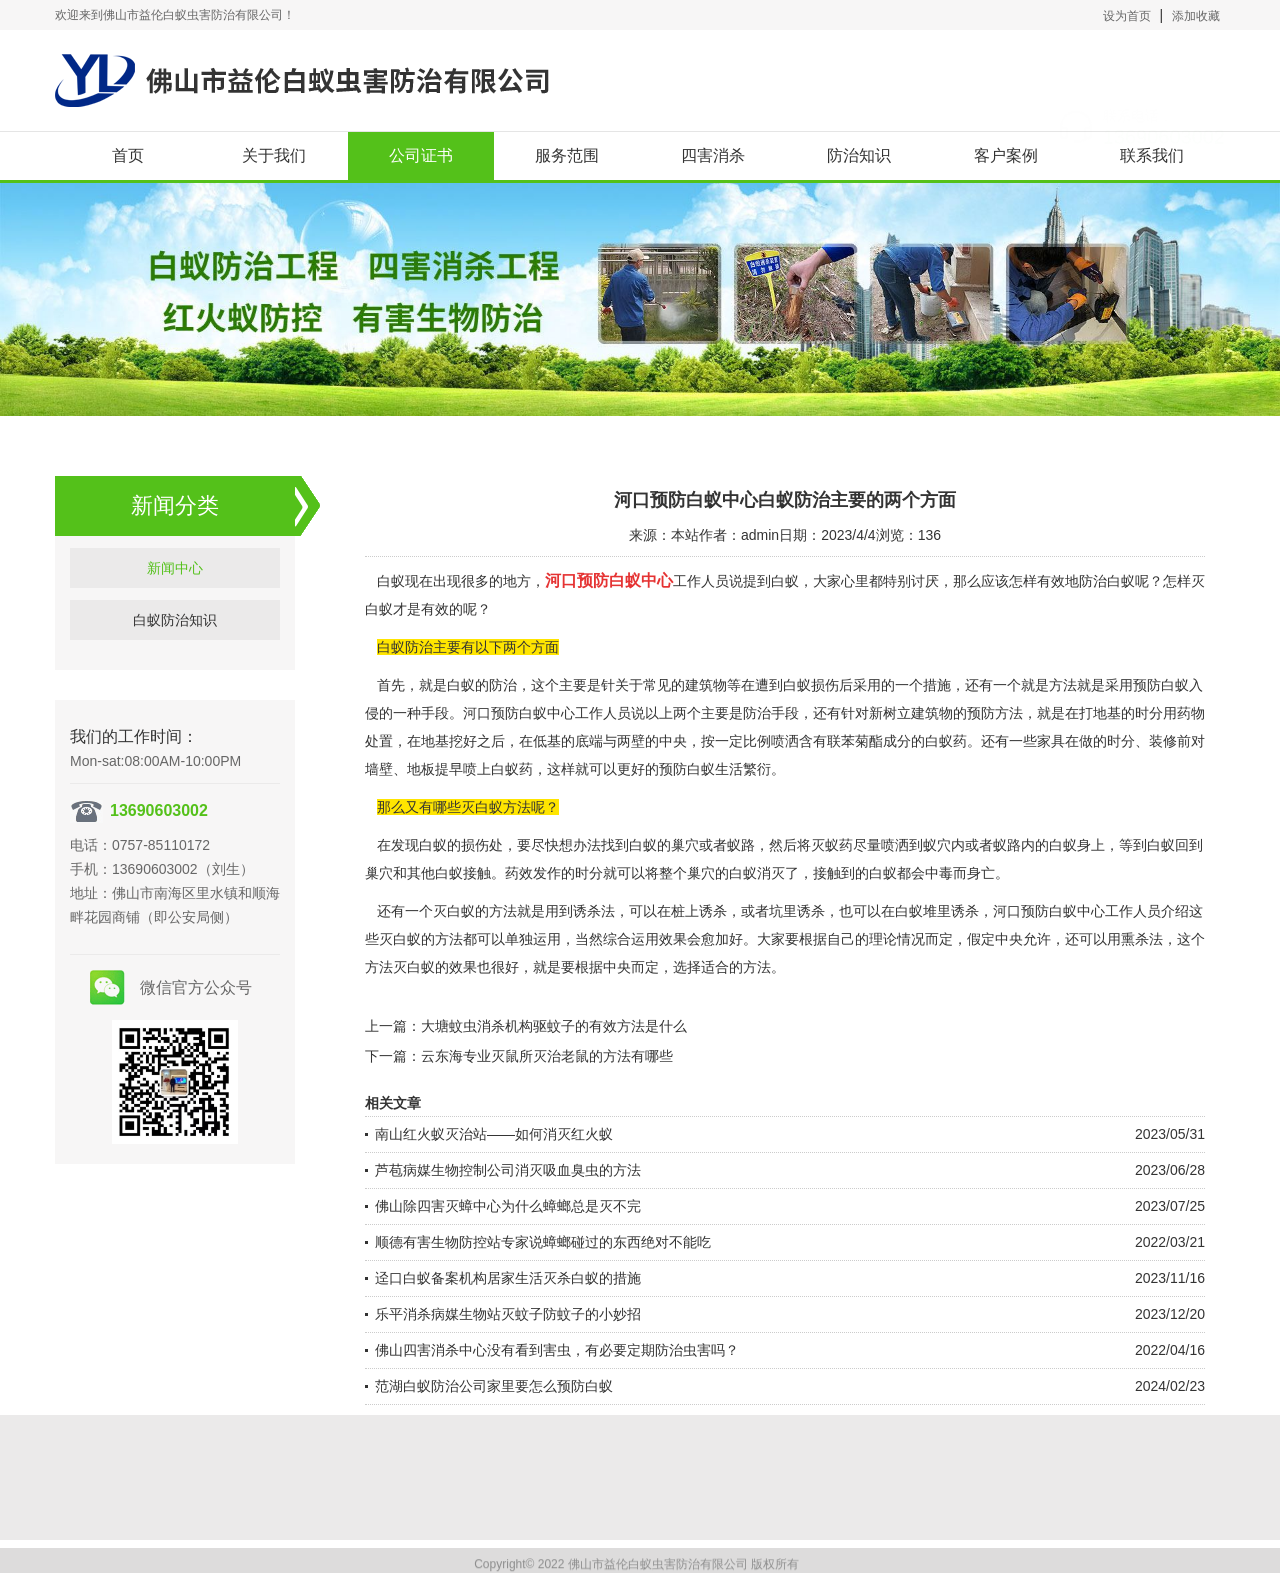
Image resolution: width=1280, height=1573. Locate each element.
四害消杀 (713, 155)
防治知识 (859, 155)
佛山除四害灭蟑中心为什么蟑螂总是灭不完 (508, 1206)
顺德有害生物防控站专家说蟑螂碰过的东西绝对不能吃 (543, 1242)
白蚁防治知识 (175, 637)
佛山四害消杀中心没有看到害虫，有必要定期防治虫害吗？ (557, 1350)
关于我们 (274, 155)
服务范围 (567, 155)
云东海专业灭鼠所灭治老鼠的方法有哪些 (547, 1056)
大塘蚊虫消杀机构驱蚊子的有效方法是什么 (554, 1026)
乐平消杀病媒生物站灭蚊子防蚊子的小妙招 (508, 1314)
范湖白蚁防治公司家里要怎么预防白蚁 (494, 1386)
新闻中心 (175, 585)
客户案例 (1006, 155)
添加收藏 (1196, 16)
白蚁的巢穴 (664, 845)
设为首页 (1127, 16)
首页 (128, 155)
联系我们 (1152, 155)
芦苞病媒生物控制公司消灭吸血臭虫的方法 (508, 1170)
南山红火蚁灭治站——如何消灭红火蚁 (494, 1134)
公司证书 (421, 155)
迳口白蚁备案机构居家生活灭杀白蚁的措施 (508, 1278)
